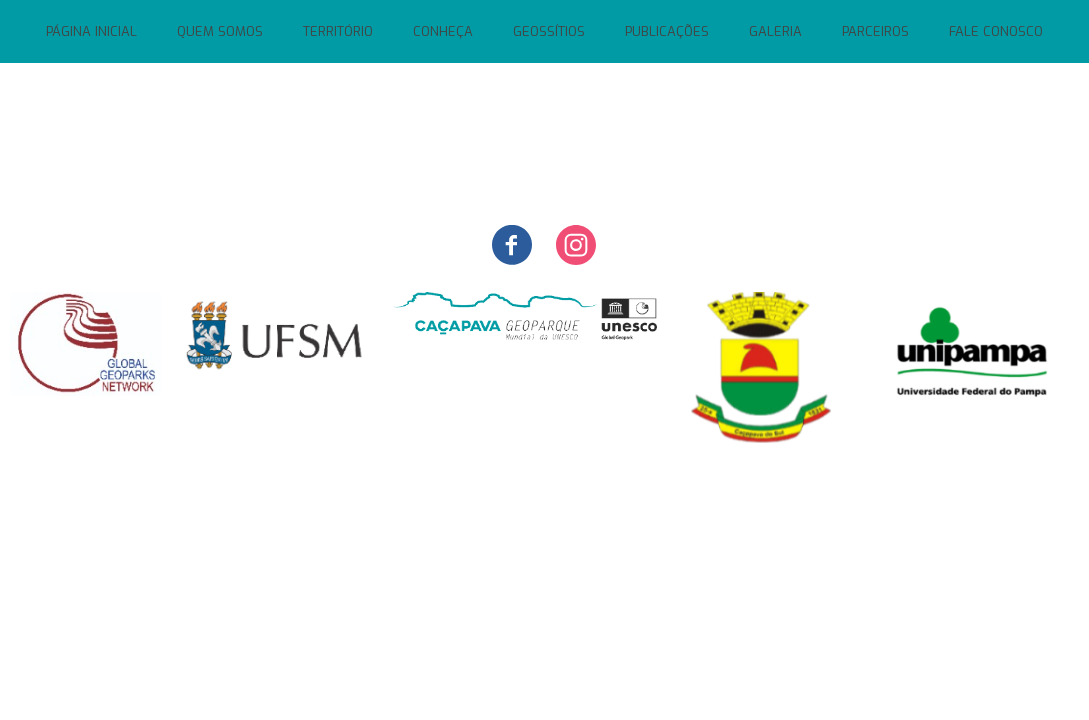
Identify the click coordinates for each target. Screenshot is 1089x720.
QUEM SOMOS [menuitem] (220, 31)
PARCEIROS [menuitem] (875, 31)
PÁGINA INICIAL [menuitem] (91, 31)
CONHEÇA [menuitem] (443, 31)
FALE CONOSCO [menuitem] (996, 31)
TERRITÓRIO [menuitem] (338, 31)
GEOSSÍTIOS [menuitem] (549, 31)
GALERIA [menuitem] (775, 31)
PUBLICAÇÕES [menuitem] (667, 31)
